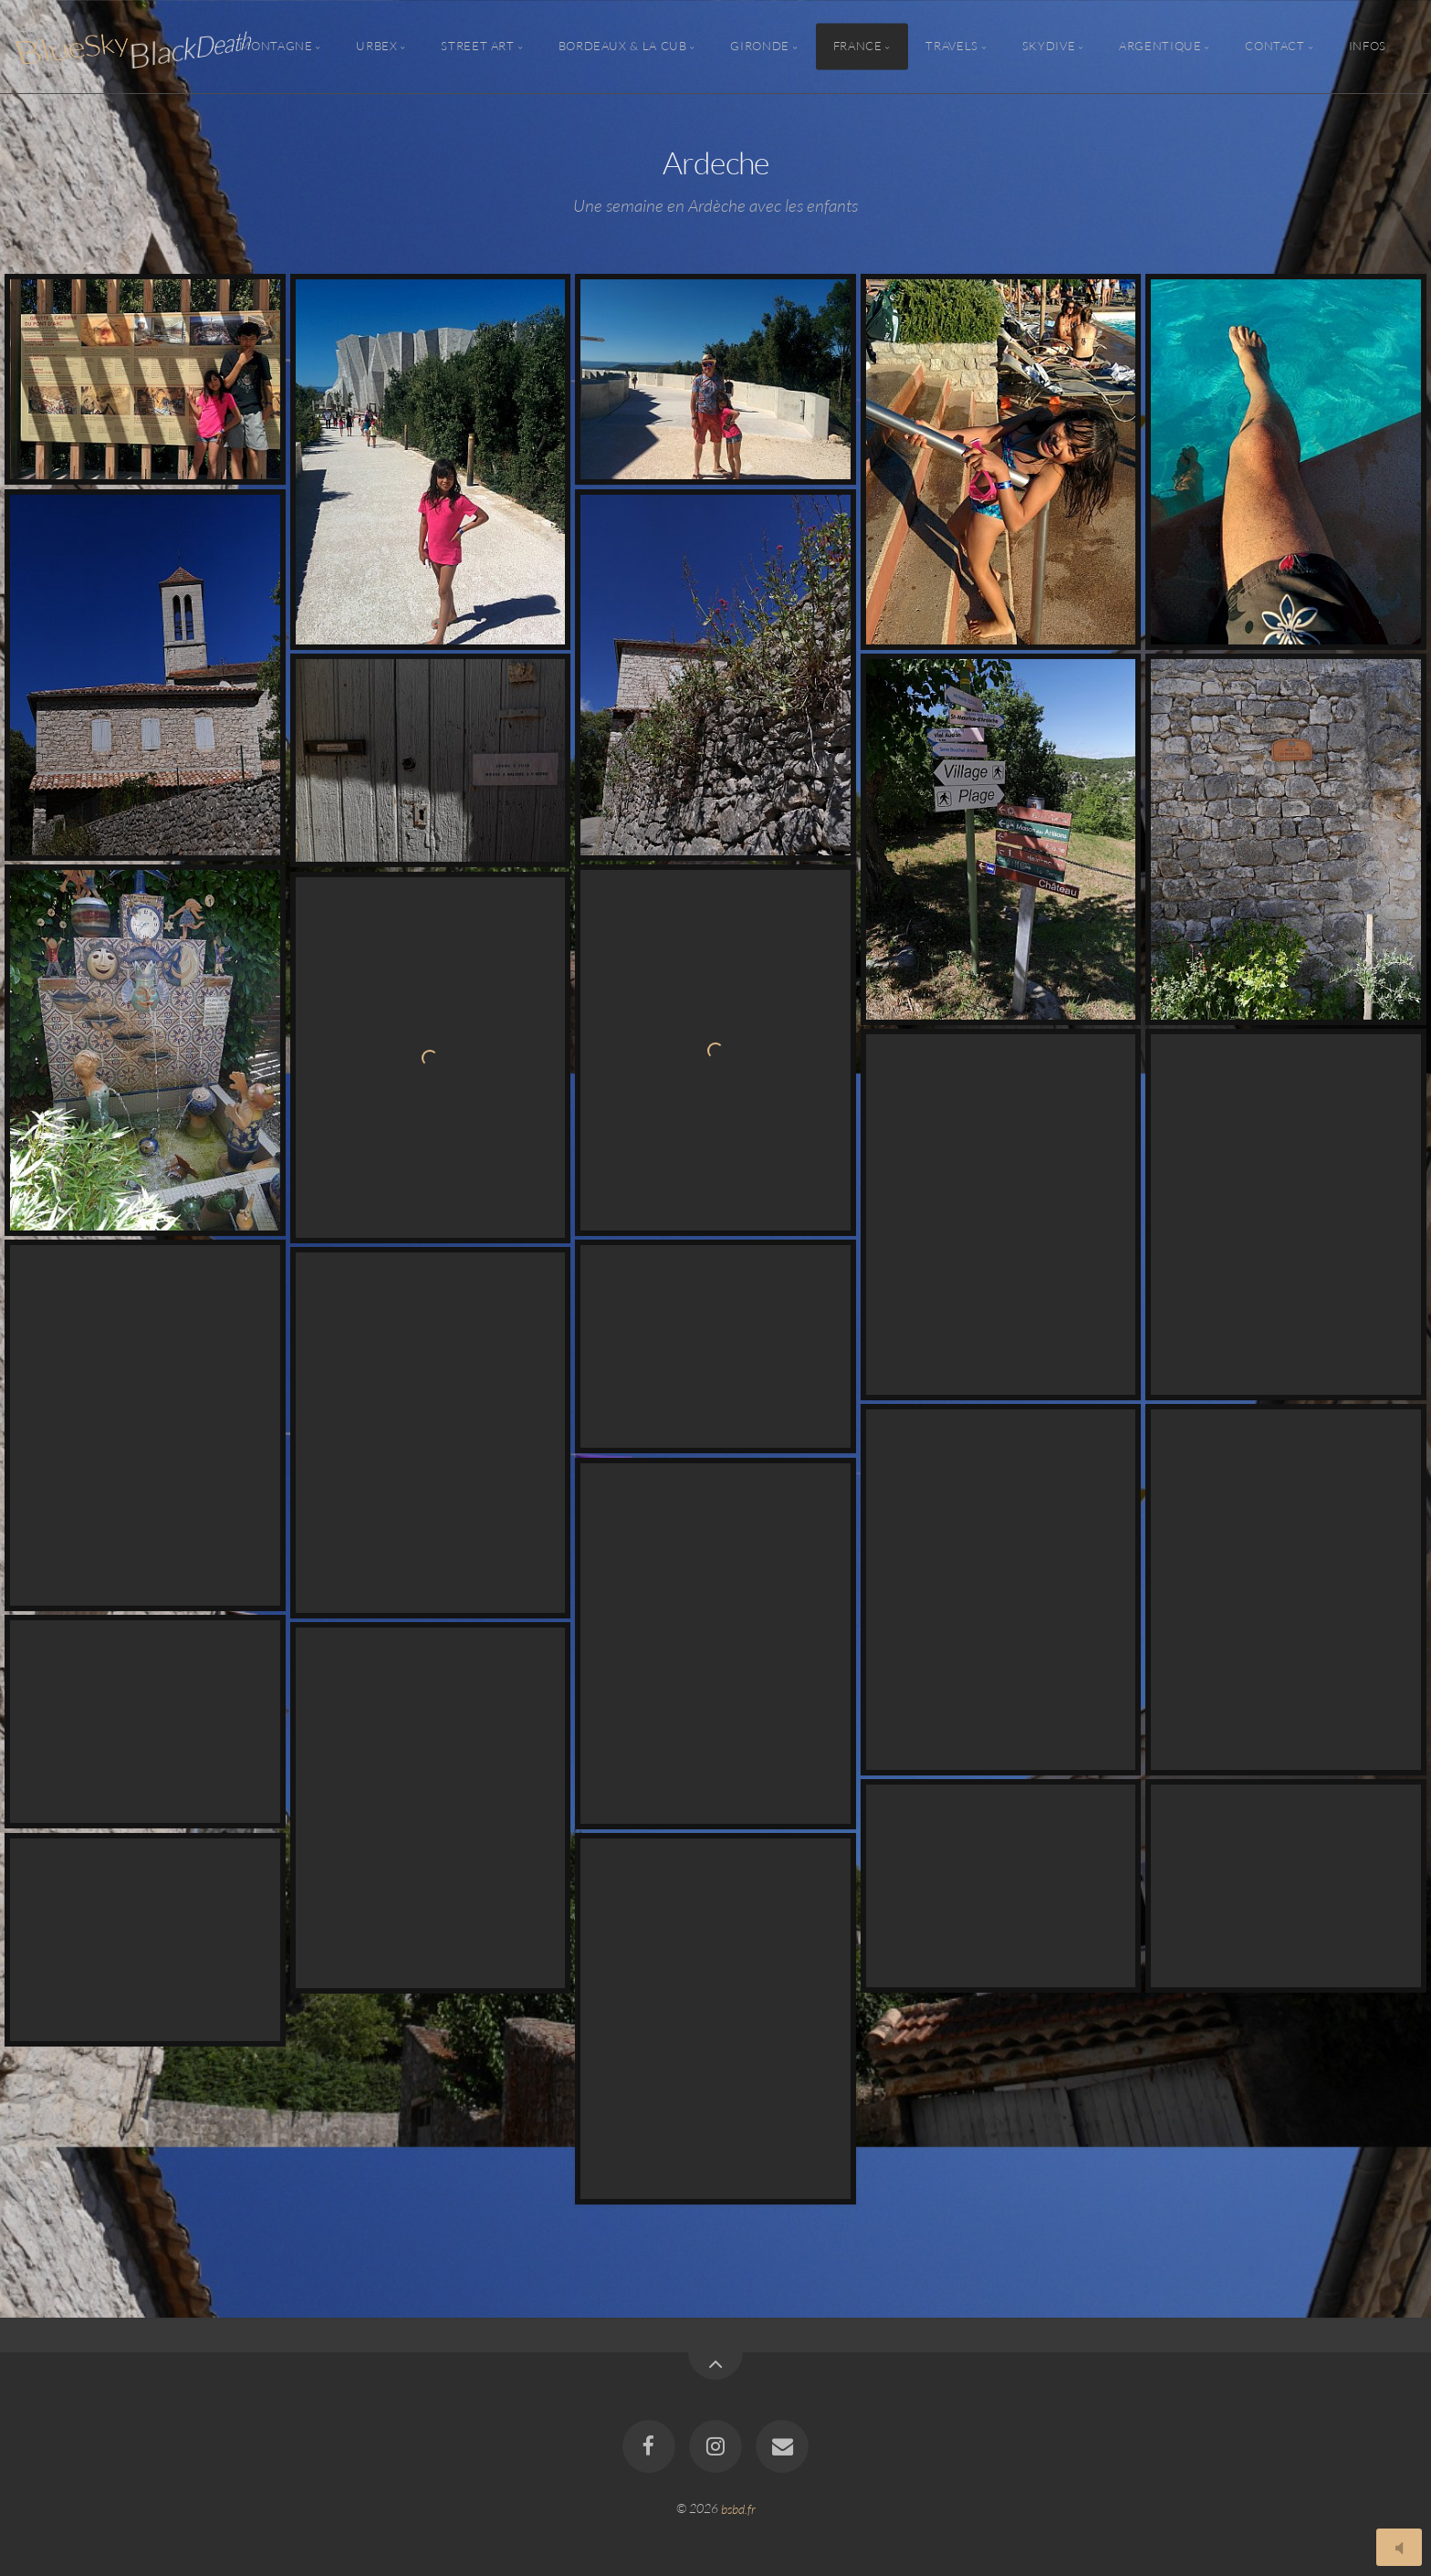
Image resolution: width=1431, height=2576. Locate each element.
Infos (1367, 46)
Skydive (1048, 46)
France (858, 46)
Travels (951, 46)
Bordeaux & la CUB (623, 46)
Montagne (275, 46)
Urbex (376, 46)
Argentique (1160, 46)
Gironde (759, 46)
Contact (1274, 46)
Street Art (477, 46)
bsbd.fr (738, 2508)
